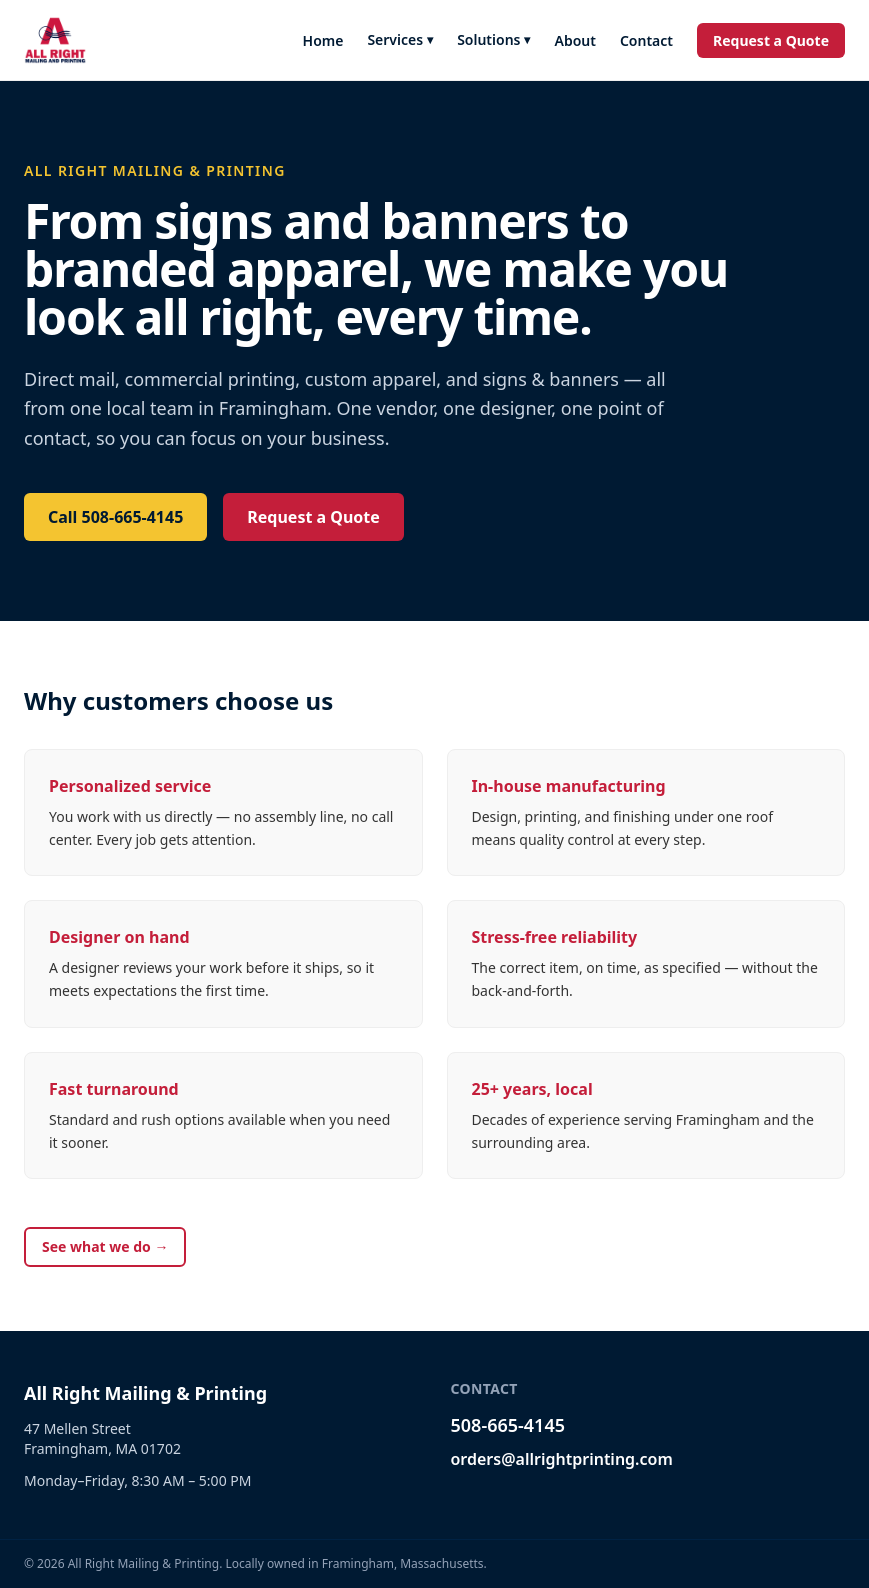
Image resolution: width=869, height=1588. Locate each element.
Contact (646, 40)
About (574, 40)
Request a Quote (771, 40)
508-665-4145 (508, 1425)
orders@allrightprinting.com (562, 1459)
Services (400, 39)
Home (323, 40)
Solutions (493, 39)
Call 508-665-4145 (115, 517)
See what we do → (105, 1246)
